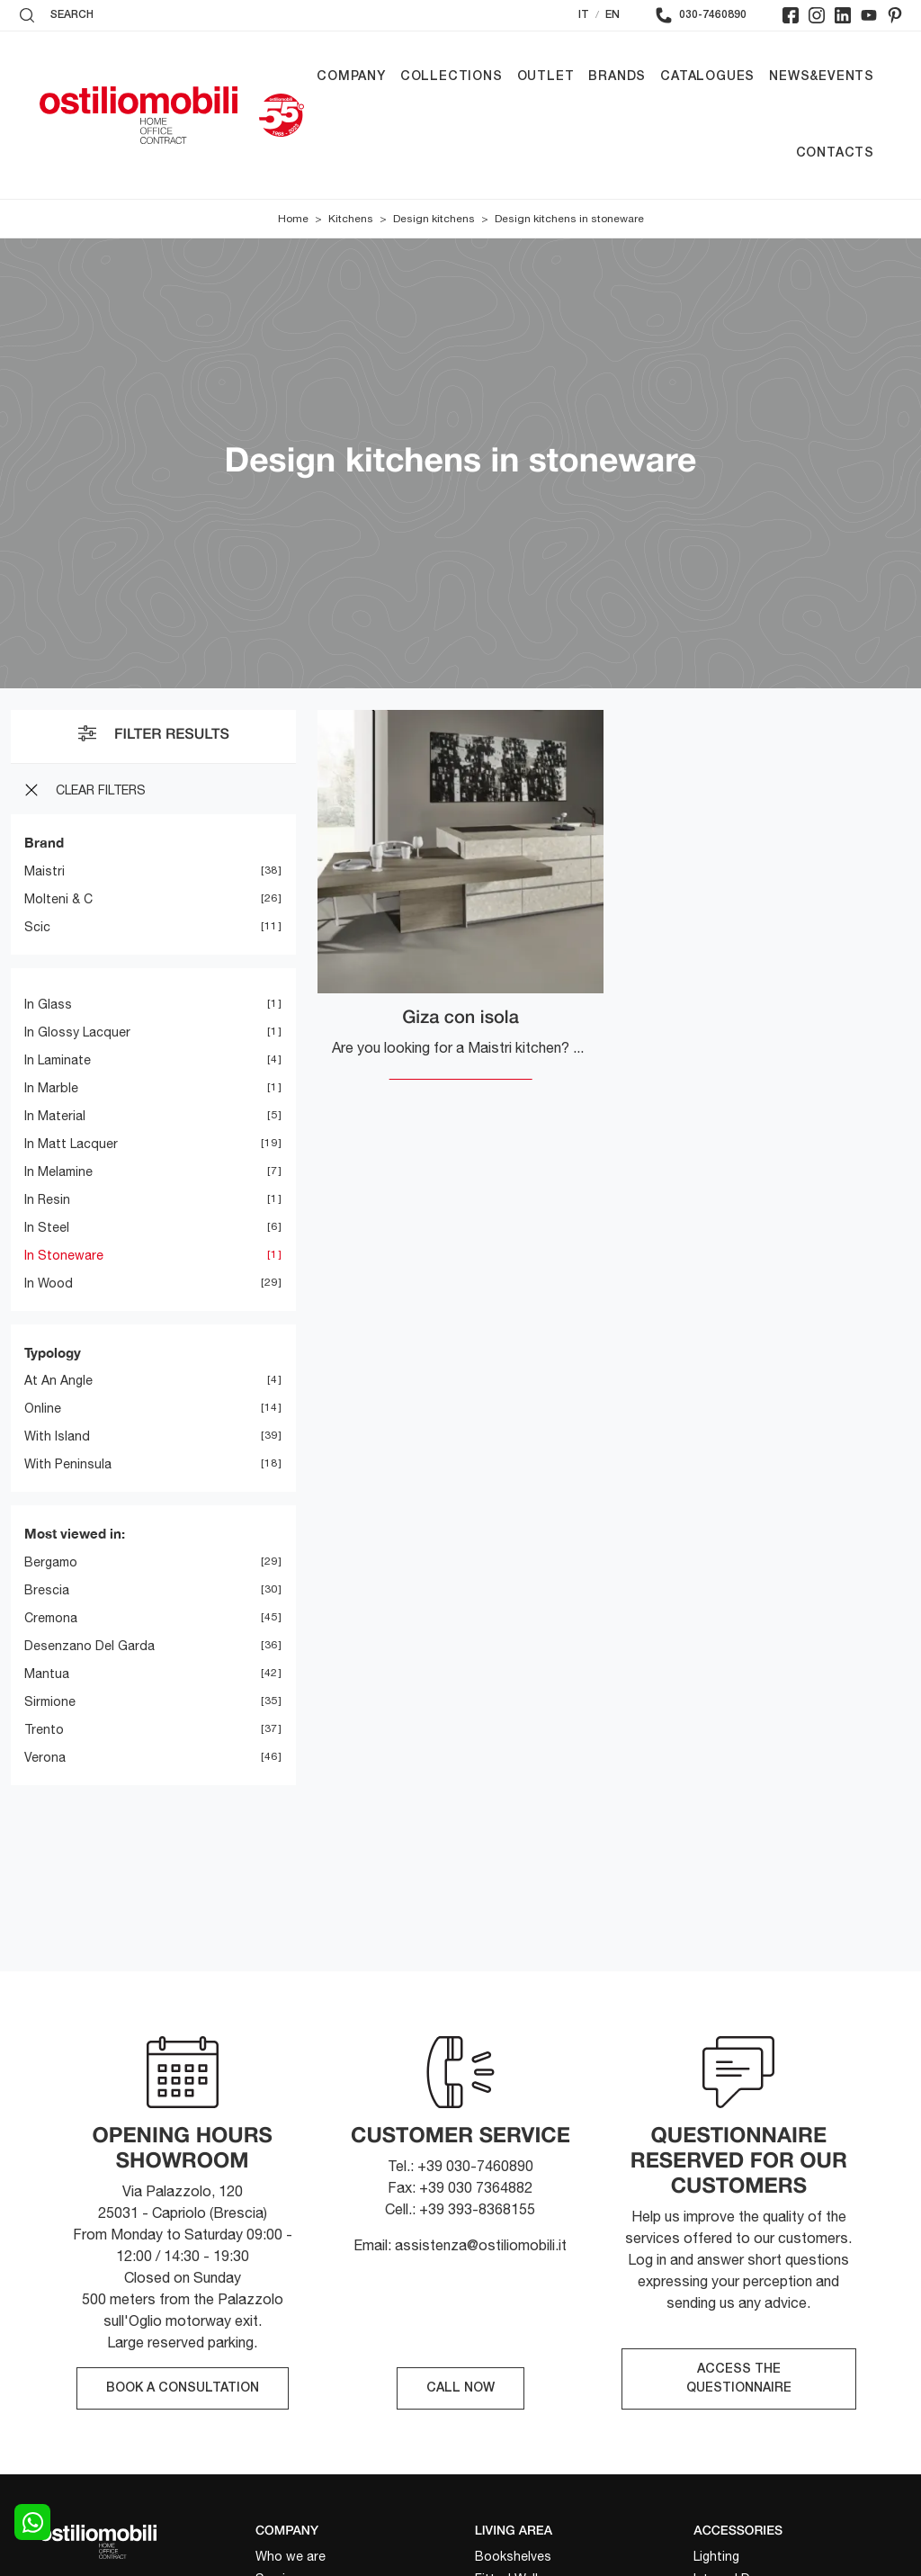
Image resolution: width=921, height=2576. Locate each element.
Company (351, 77)
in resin (47, 1199)
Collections (451, 77)
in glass (48, 1004)
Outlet (546, 77)
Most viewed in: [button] (74, 1533)
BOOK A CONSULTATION (182, 2388)
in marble (51, 1088)
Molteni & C (58, 899)
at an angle (58, 1380)
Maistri (44, 871)
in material (54, 1115)
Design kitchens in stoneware (569, 218)
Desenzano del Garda (89, 1645)
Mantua (46, 1673)
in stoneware (63, 1255)
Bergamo (50, 1562)
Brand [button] (44, 842)
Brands (617, 77)
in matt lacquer (71, 1143)
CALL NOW (460, 2388)
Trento (44, 1729)
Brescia (46, 1590)
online (42, 1408)
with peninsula (68, 1464)
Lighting (716, 2556)
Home (293, 218)
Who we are (290, 2556)
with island (57, 1436)
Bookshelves (513, 2556)
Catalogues (707, 77)
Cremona (50, 1618)
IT (583, 15)
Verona (45, 1757)
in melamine (58, 1171)
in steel (46, 1227)
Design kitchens (434, 218)
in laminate (57, 1060)
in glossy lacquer (77, 1032)
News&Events (821, 77)
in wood (48, 1283)
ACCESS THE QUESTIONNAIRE (738, 2379)
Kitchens (350, 218)
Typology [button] (52, 1352)
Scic (37, 927)
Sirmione (50, 1701)
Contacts (835, 153)
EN (612, 15)
